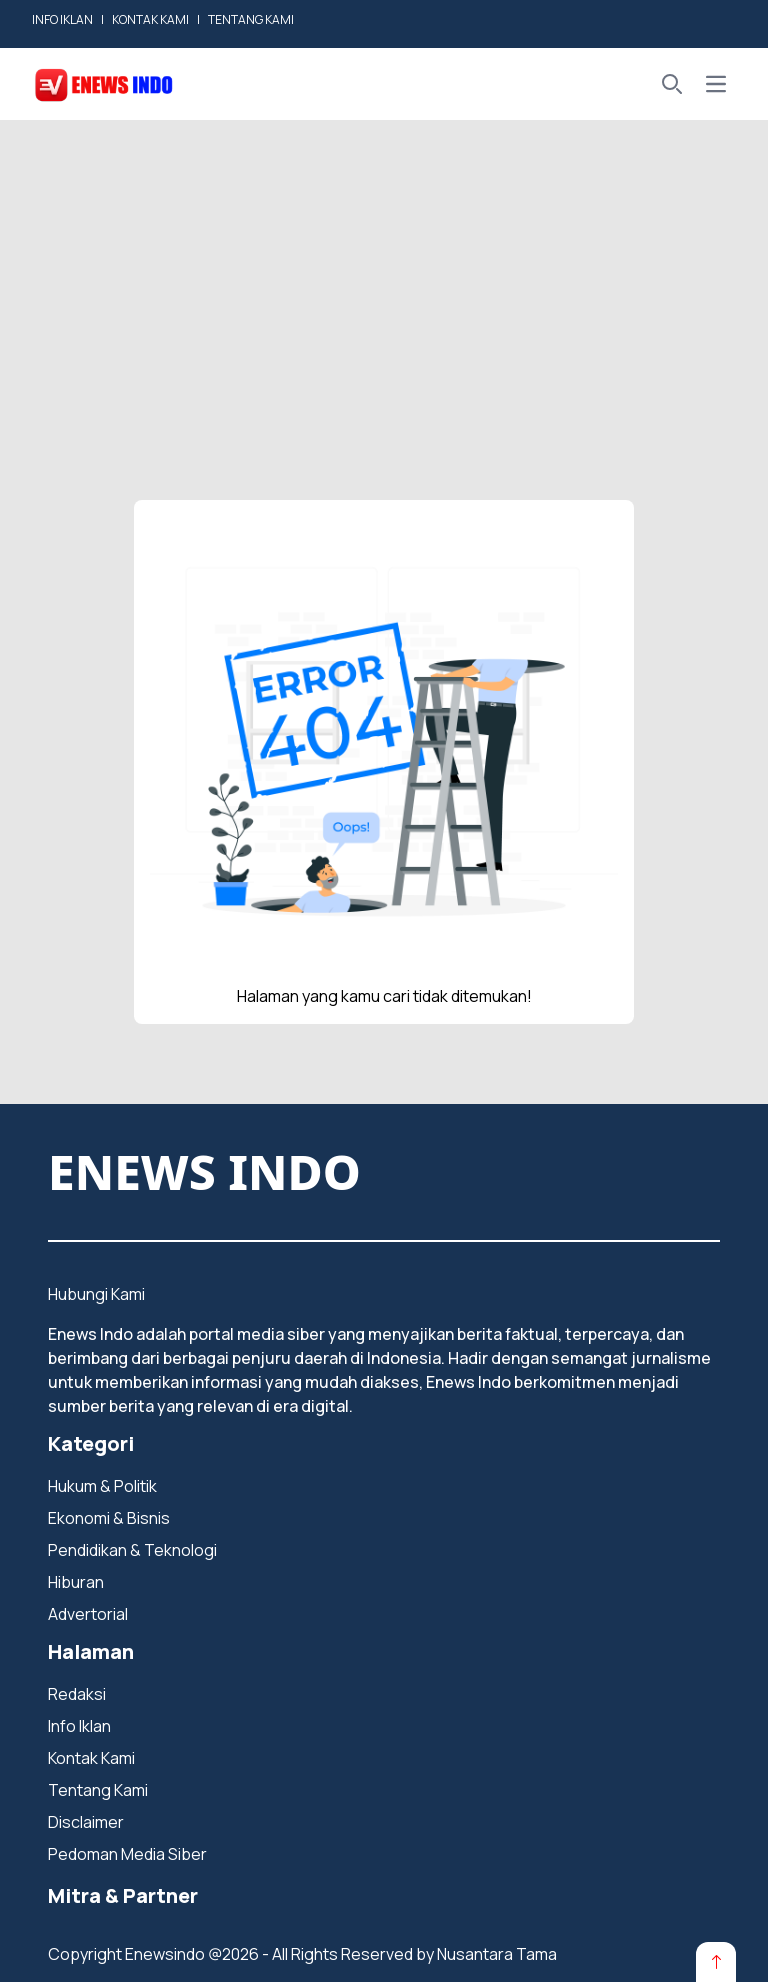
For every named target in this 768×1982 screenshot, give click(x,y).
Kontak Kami (91, 1758)
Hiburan (76, 1582)
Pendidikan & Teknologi (132, 1550)
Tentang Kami (98, 1790)
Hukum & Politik (102, 1486)
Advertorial (88, 1614)
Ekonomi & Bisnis (109, 1518)
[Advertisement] (384, 270)
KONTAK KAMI (150, 19)
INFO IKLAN (62, 19)
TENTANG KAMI (251, 19)
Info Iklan (79, 1726)
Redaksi (77, 1694)
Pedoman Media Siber (127, 1854)
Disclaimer (86, 1822)
